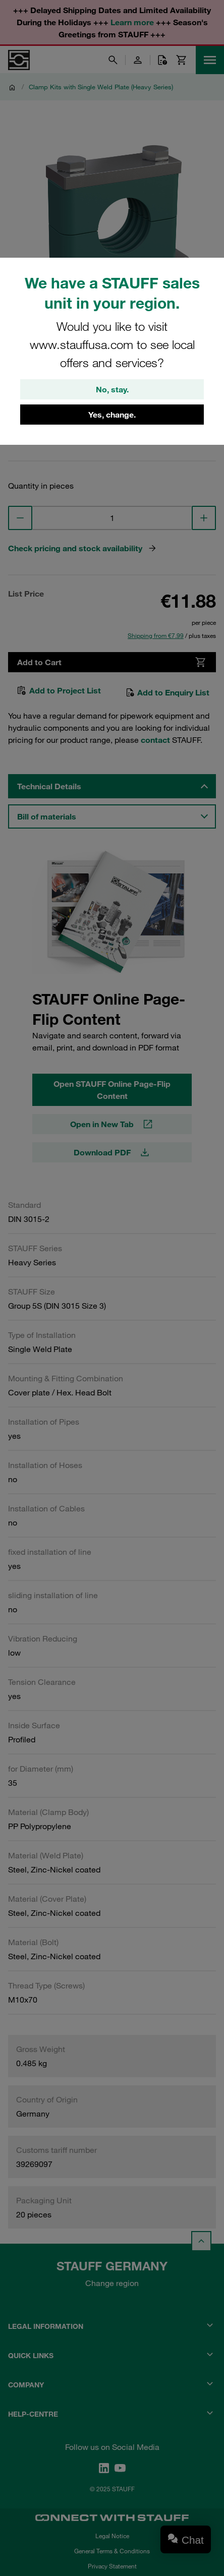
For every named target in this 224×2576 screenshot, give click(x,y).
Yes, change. (112, 414)
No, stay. (112, 389)
